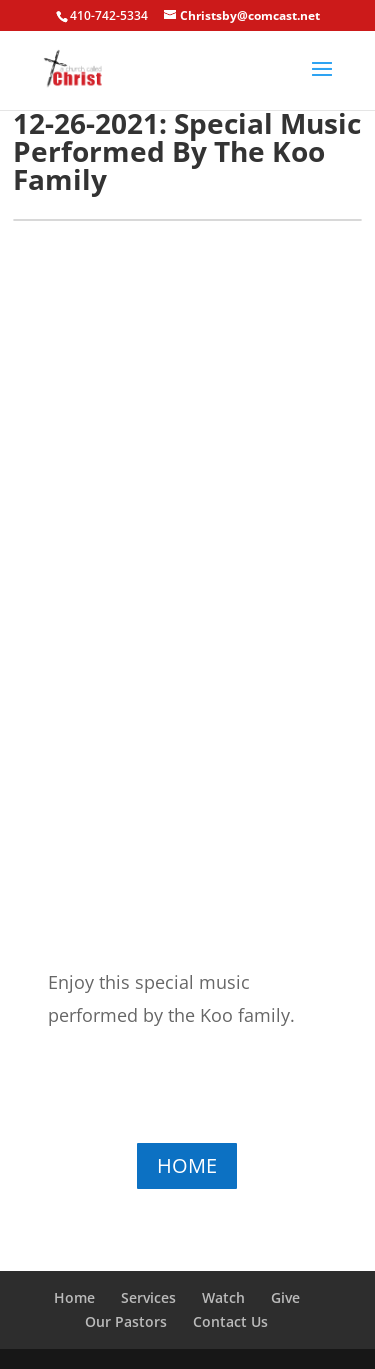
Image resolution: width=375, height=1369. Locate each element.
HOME (187, 1165)
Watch (223, 1297)
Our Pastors (126, 1321)
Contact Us (230, 1321)
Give (285, 1297)
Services (148, 1297)
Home (74, 1297)
